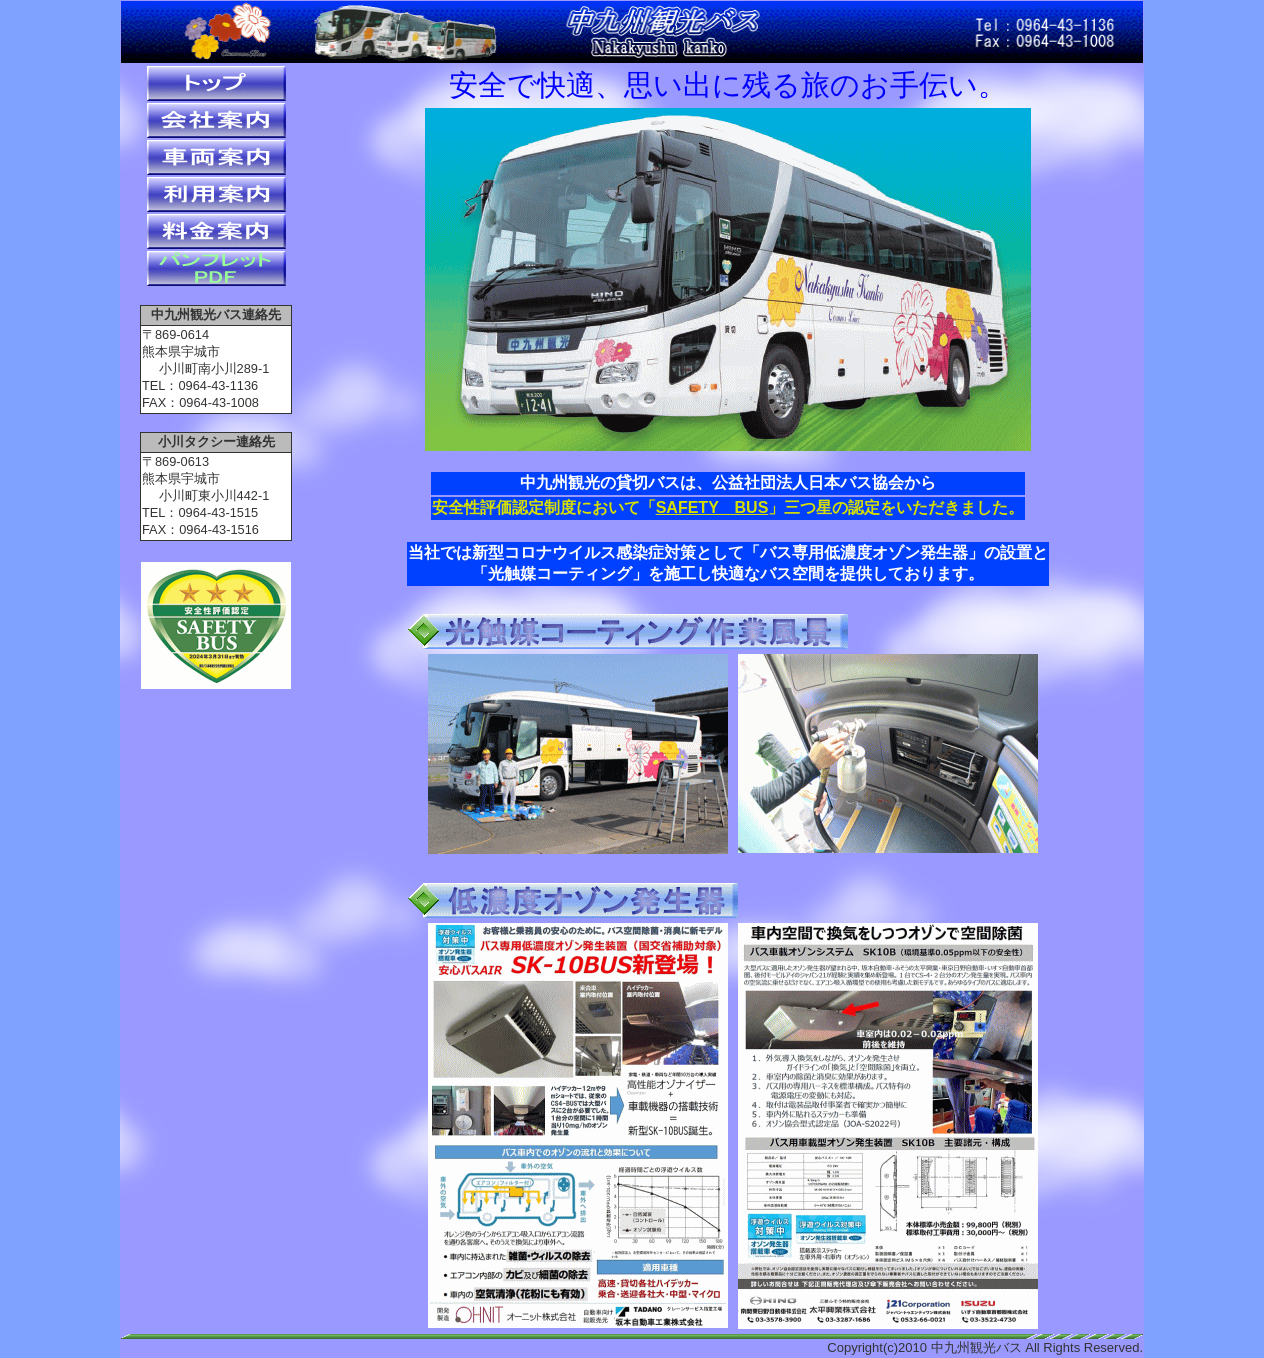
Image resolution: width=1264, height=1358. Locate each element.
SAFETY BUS (712, 507)
